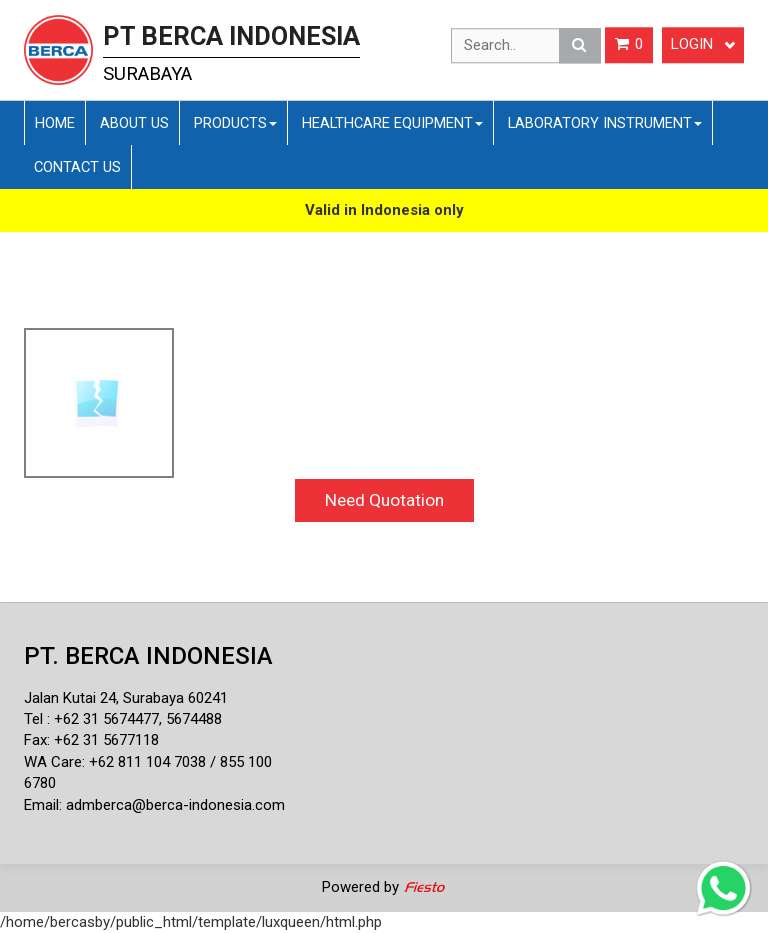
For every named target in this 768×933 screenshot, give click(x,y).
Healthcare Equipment (392, 123)
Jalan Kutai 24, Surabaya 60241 (126, 698)
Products (235, 123)
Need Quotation (384, 500)
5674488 (194, 719)
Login (703, 45)
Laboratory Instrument (605, 123)
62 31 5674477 (111, 719)
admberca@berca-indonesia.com (175, 805)
